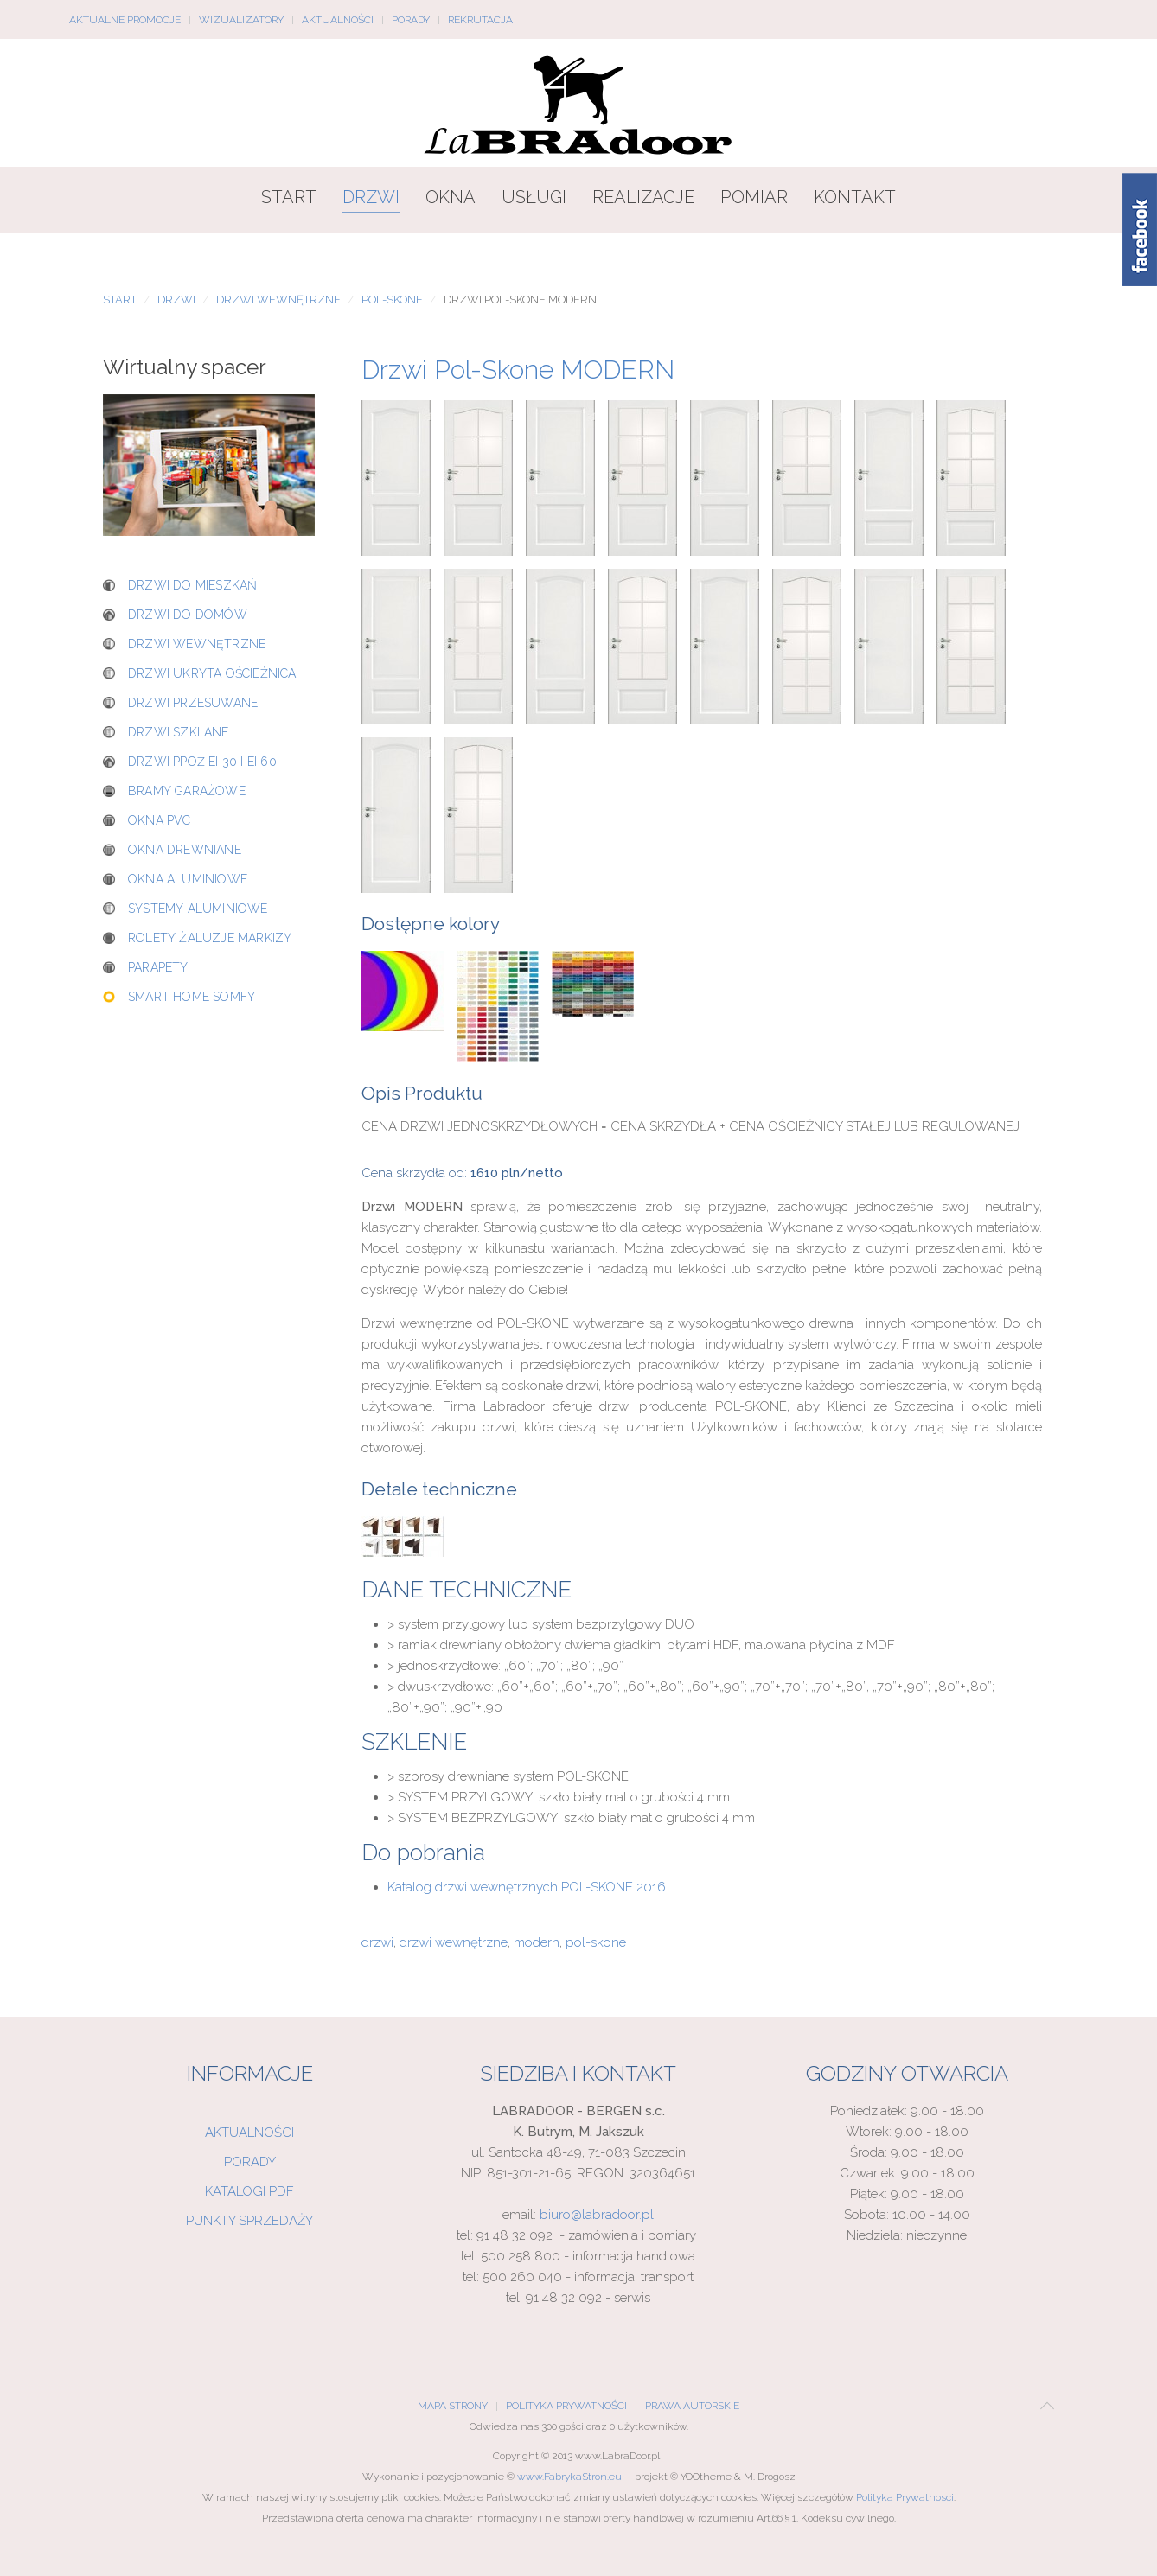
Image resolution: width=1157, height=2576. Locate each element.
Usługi (534, 197)
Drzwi (371, 197)
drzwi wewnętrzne (454, 1942)
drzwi (377, 1942)
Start (288, 197)
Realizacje (643, 197)
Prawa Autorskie (692, 2406)
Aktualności (338, 20)
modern (536, 1942)
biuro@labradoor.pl (597, 2214)
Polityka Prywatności (566, 2406)
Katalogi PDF (249, 2191)
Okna (450, 197)
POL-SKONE (392, 299)
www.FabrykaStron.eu (569, 2477)
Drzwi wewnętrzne (278, 299)
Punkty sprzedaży (249, 2220)
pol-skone (596, 1942)
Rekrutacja (480, 20)
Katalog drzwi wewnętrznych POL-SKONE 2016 (526, 1887)
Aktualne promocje (125, 20)
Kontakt (855, 197)
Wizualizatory (241, 20)
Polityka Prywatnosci (905, 2497)
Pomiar (754, 197)
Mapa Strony (453, 2406)
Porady (411, 20)
